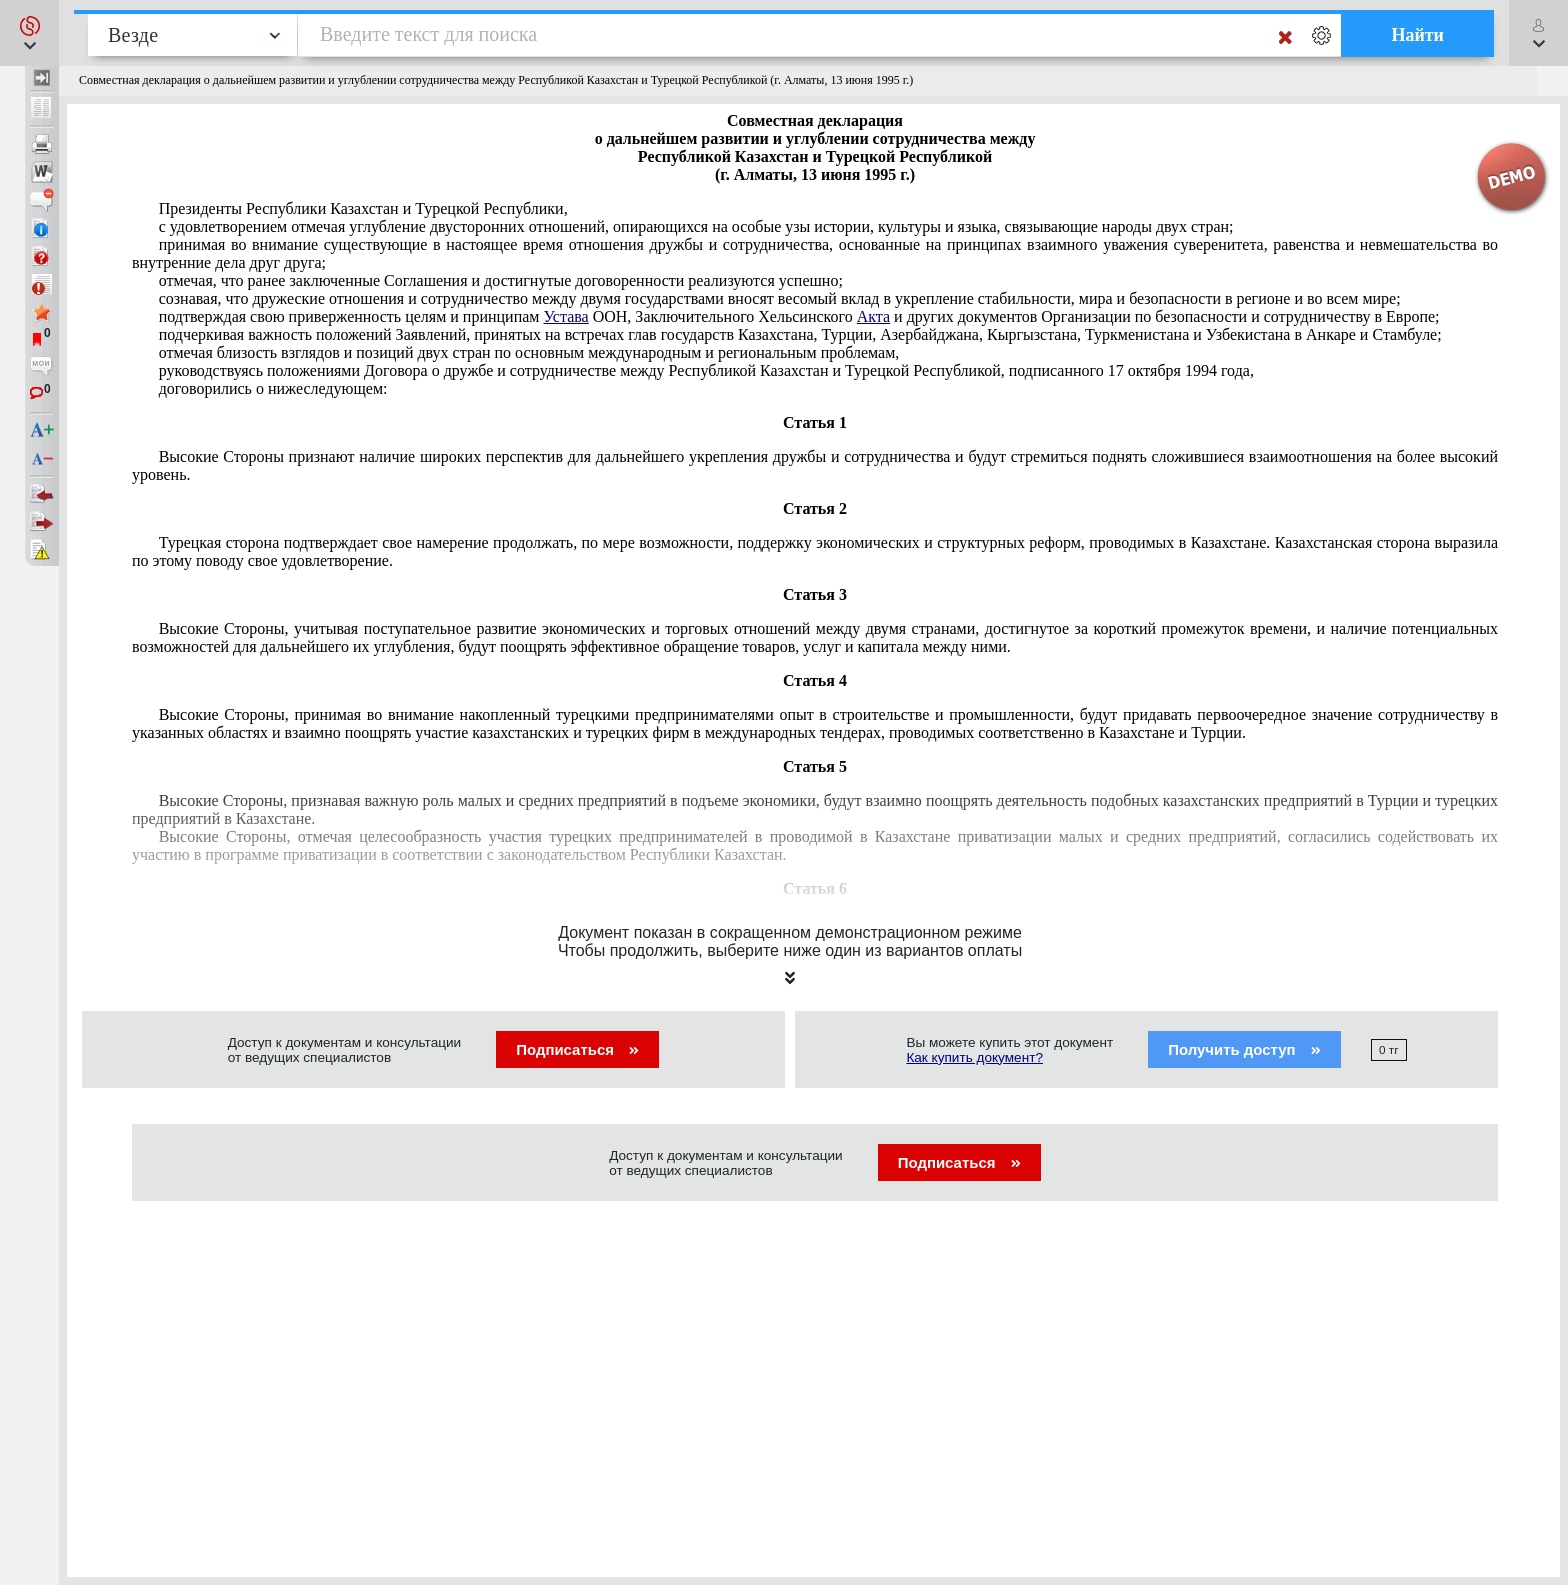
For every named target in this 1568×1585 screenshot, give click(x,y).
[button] (29, 33)
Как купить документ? (974, 1057)
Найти (1417, 35)
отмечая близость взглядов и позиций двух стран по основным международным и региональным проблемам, (529, 352)
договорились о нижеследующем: (273, 388)
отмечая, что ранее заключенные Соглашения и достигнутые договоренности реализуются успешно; (501, 280)
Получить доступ (1244, 1049)
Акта (873, 316)
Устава (565, 316)
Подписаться (577, 1049)
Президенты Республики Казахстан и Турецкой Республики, (363, 208)
